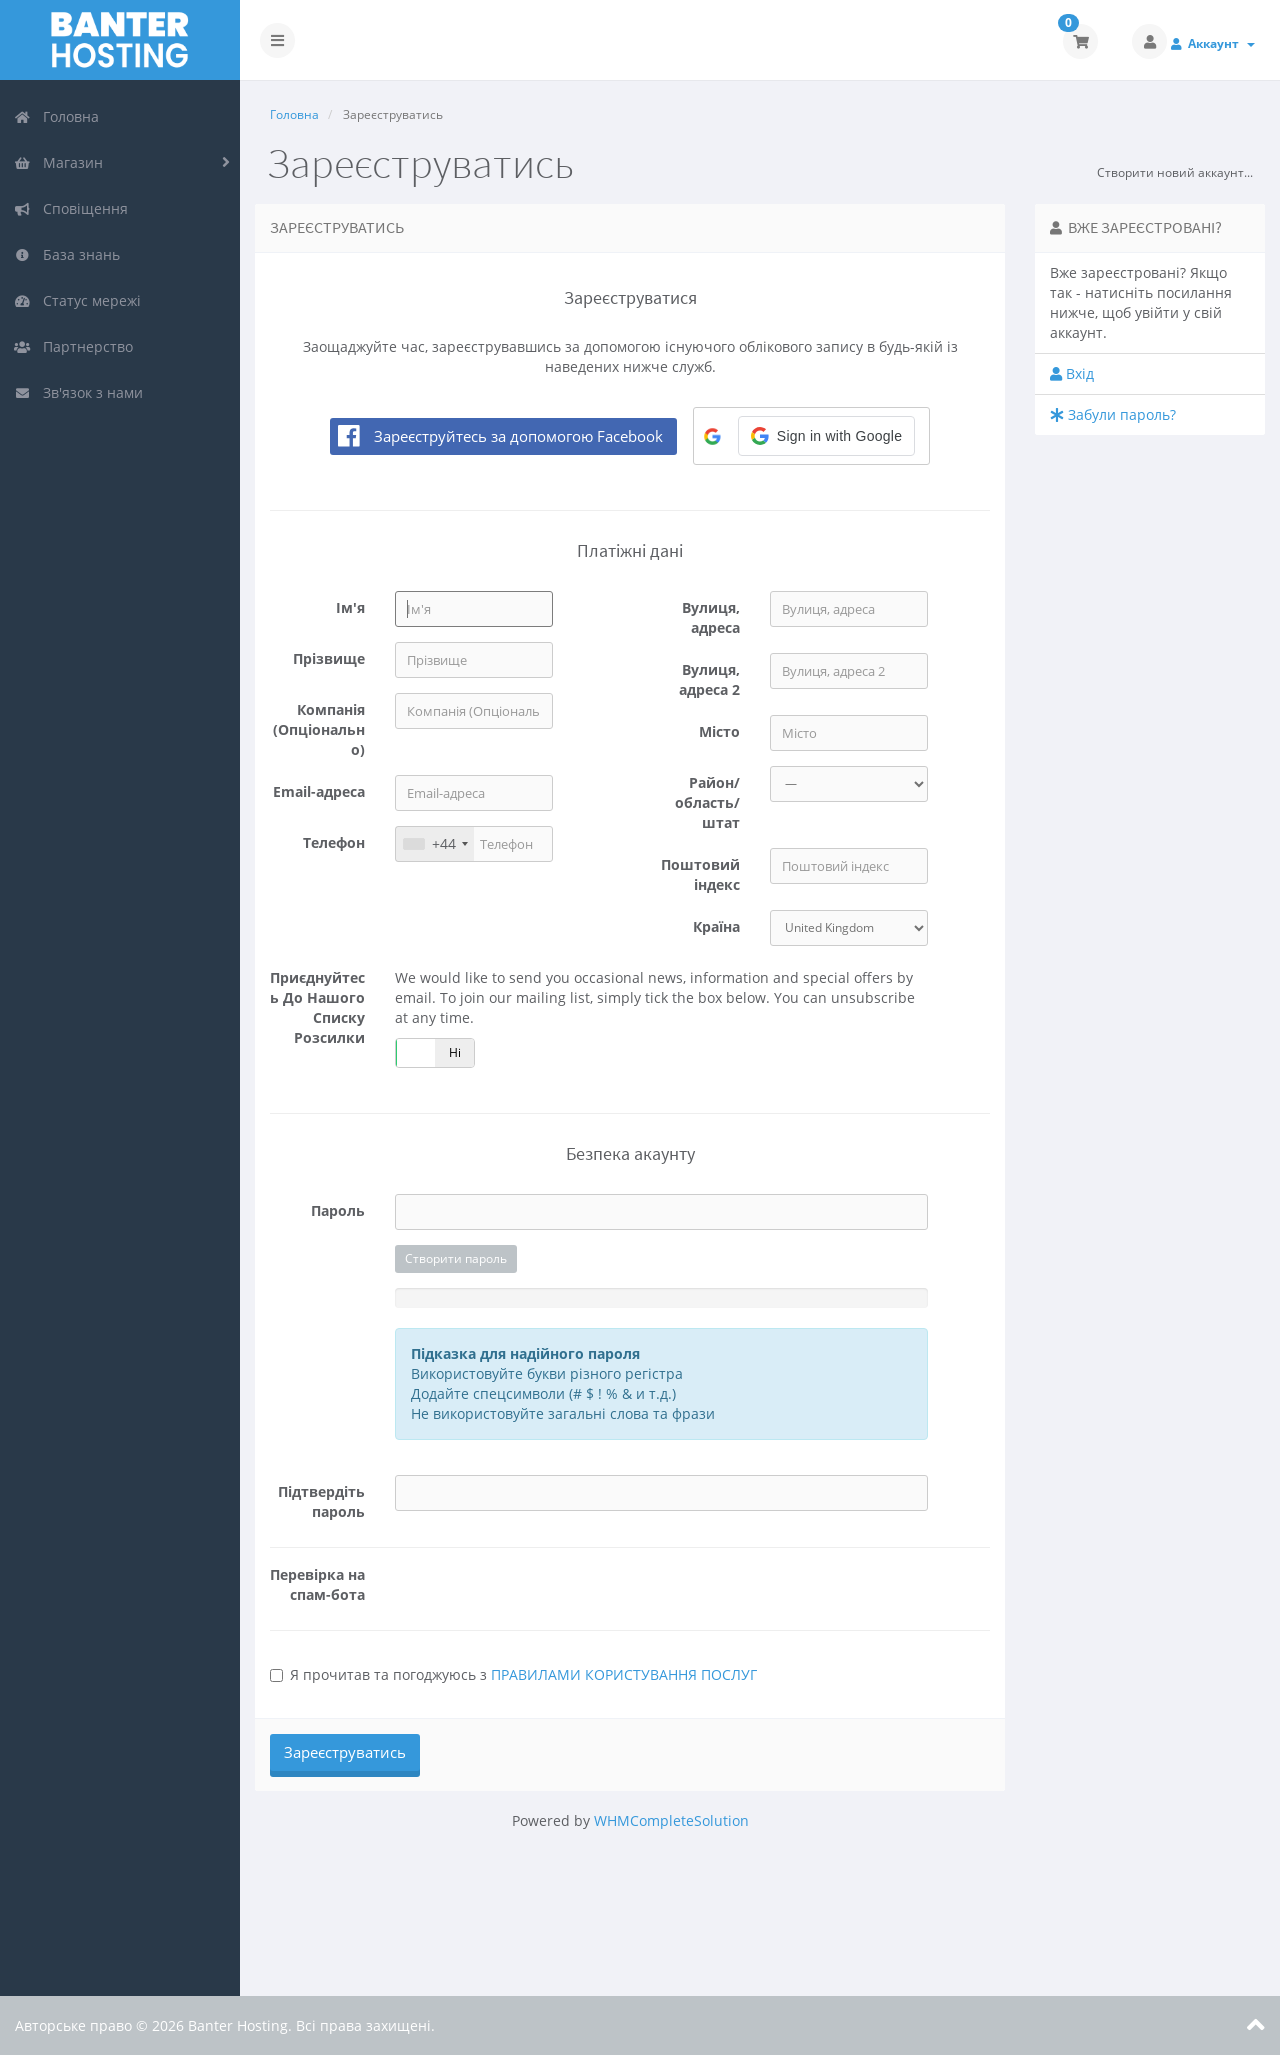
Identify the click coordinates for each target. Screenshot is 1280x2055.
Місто (719, 731)
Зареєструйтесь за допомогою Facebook (518, 436)
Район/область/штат (707, 802)
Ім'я (350, 607)
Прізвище (329, 658)
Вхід (1072, 373)
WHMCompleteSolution (671, 1820)
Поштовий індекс (700, 874)
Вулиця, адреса (711, 617)
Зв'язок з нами (78, 392)
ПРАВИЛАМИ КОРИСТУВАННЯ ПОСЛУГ (624, 1674)
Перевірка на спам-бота (317, 1584)
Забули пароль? (1113, 414)
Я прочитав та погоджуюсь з (513, 1674)
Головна (56, 116)
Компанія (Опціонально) (319, 729)
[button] (826, 436)
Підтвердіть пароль (321, 1501)
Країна (716, 926)
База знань (67, 254)
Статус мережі (77, 300)
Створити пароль (456, 1258)
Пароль (338, 1210)
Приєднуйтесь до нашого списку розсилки (317, 1007)
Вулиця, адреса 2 (709, 679)
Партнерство (73, 346)
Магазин (58, 162)
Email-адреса (319, 791)
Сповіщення (71, 208)
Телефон (334, 842)
